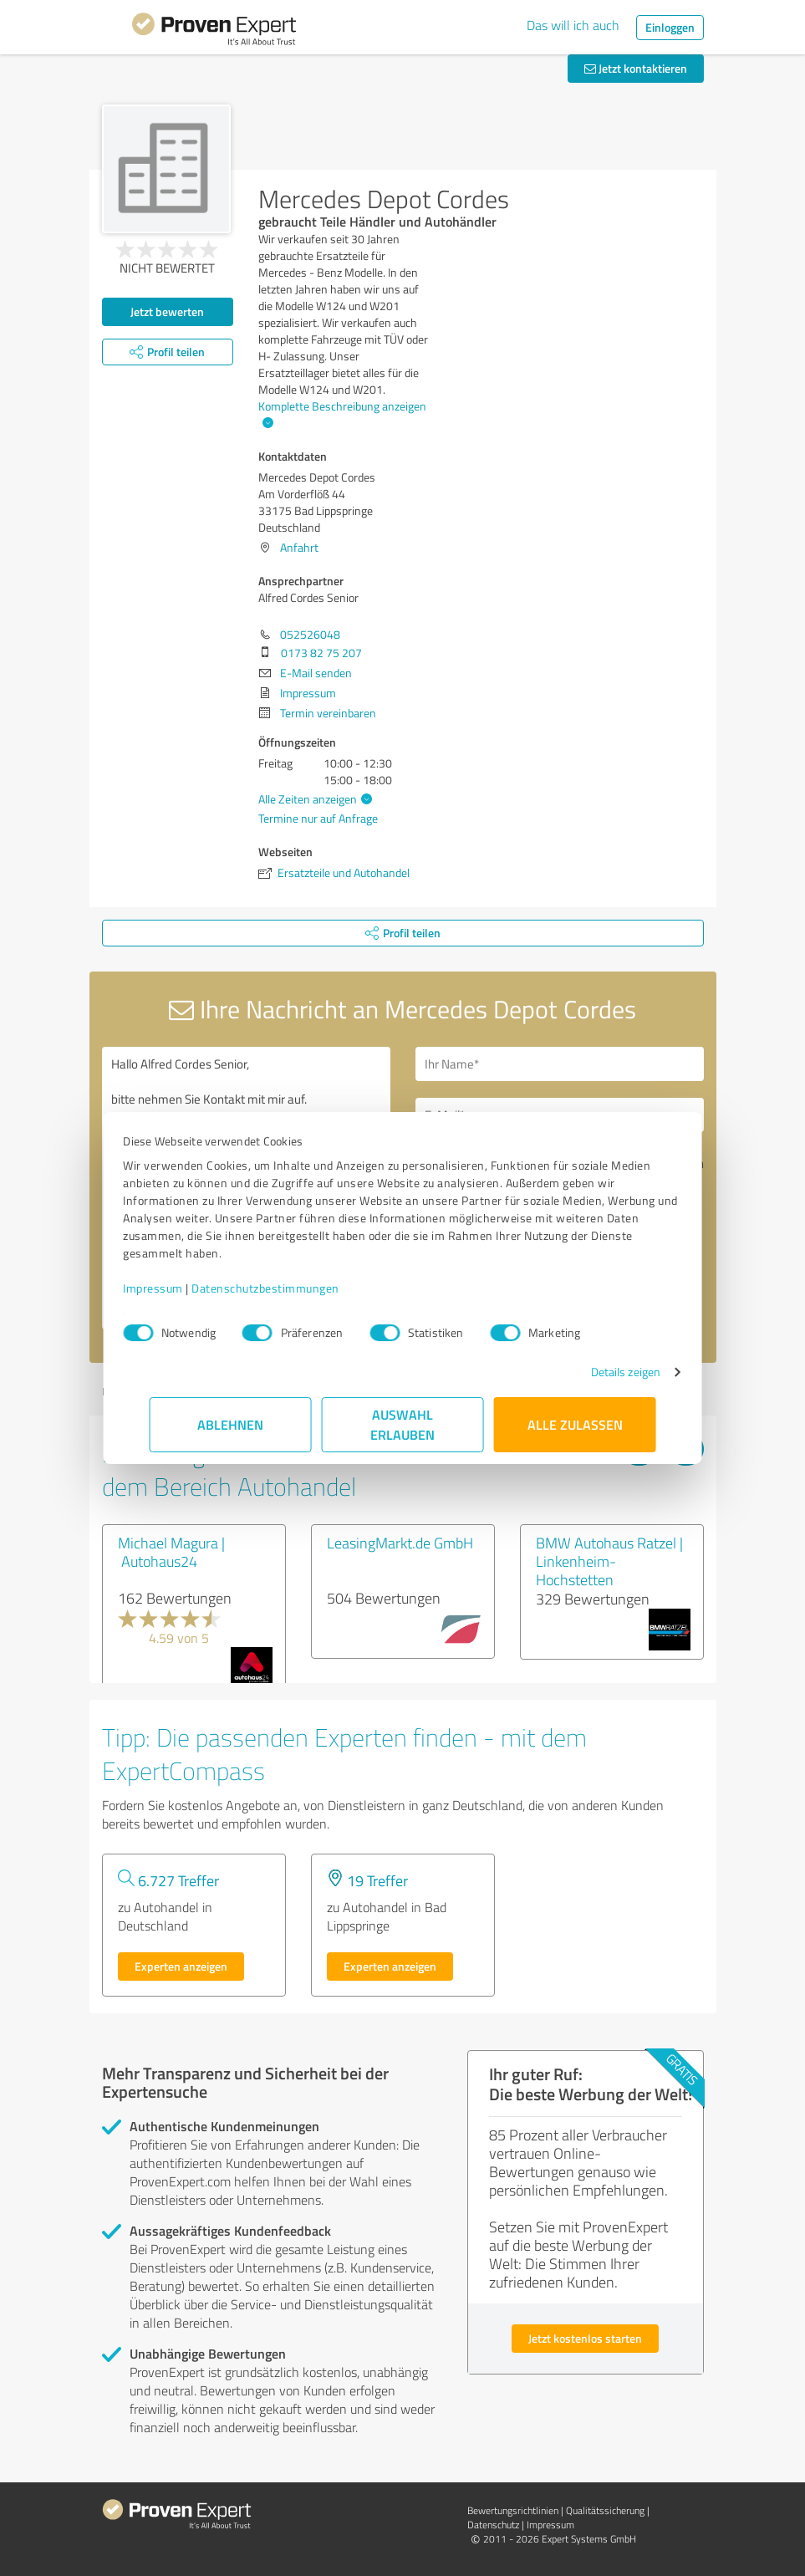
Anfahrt (299, 547)
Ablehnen (230, 1424)
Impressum (180, 1288)
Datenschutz (493, 2524)
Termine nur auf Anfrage (318, 818)
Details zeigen (599, 1372)
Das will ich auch (573, 25)
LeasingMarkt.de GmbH (400, 1543)
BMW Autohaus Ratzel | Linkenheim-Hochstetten (609, 1561)
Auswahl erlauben (402, 1424)
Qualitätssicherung (605, 2510)
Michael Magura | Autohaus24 (171, 1552)
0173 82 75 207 (321, 653)
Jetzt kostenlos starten (585, 2338)
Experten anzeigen (181, 1966)
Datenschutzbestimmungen (292, 1288)
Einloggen (670, 27)
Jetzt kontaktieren (635, 68)
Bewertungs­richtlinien (512, 2510)
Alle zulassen (575, 1424)
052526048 (310, 634)
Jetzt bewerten (167, 311)
